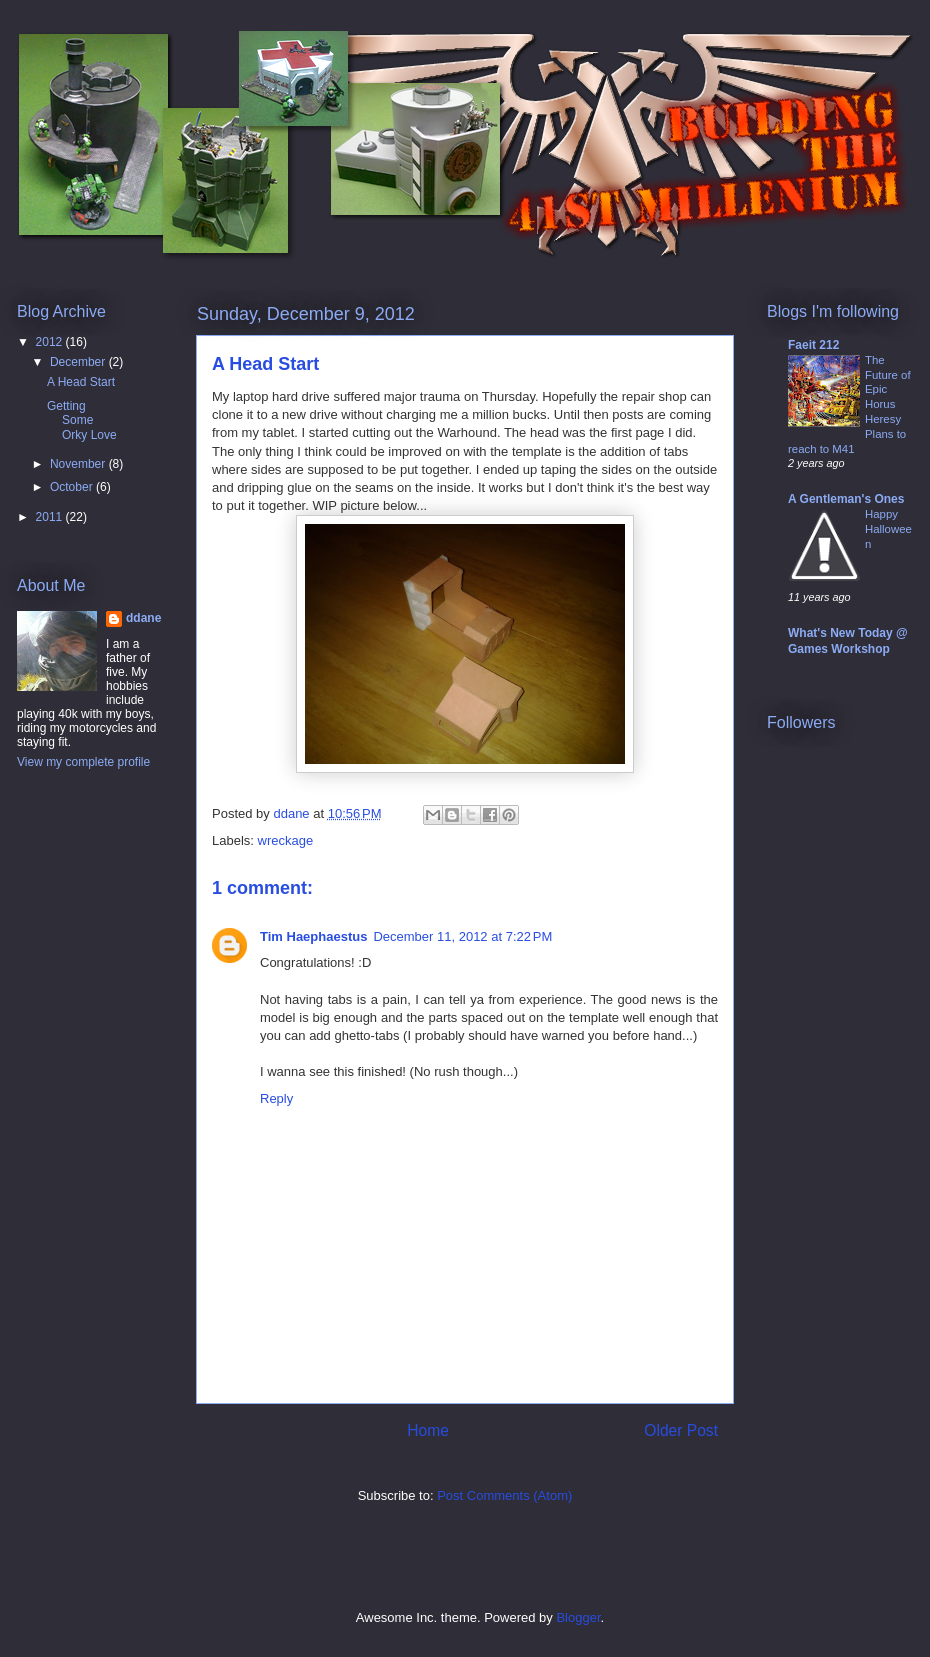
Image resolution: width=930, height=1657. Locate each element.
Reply (276, 1098)
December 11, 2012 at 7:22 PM (462, 936)
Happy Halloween (888, 529)
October (73, 487)
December (79, 362)
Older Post (681, 1430)
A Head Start (81, 382)
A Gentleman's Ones (846, 499)
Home (428, 1430)
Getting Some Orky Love (82, 420)
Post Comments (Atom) (504, 1495)
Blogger (578, 1617)
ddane (143, 618)
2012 (51, 342)
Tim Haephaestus (313, 936)
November (79, 464)
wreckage (286, 840)
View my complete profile (83, 762)
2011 (51, 517)
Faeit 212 (813, 345)
